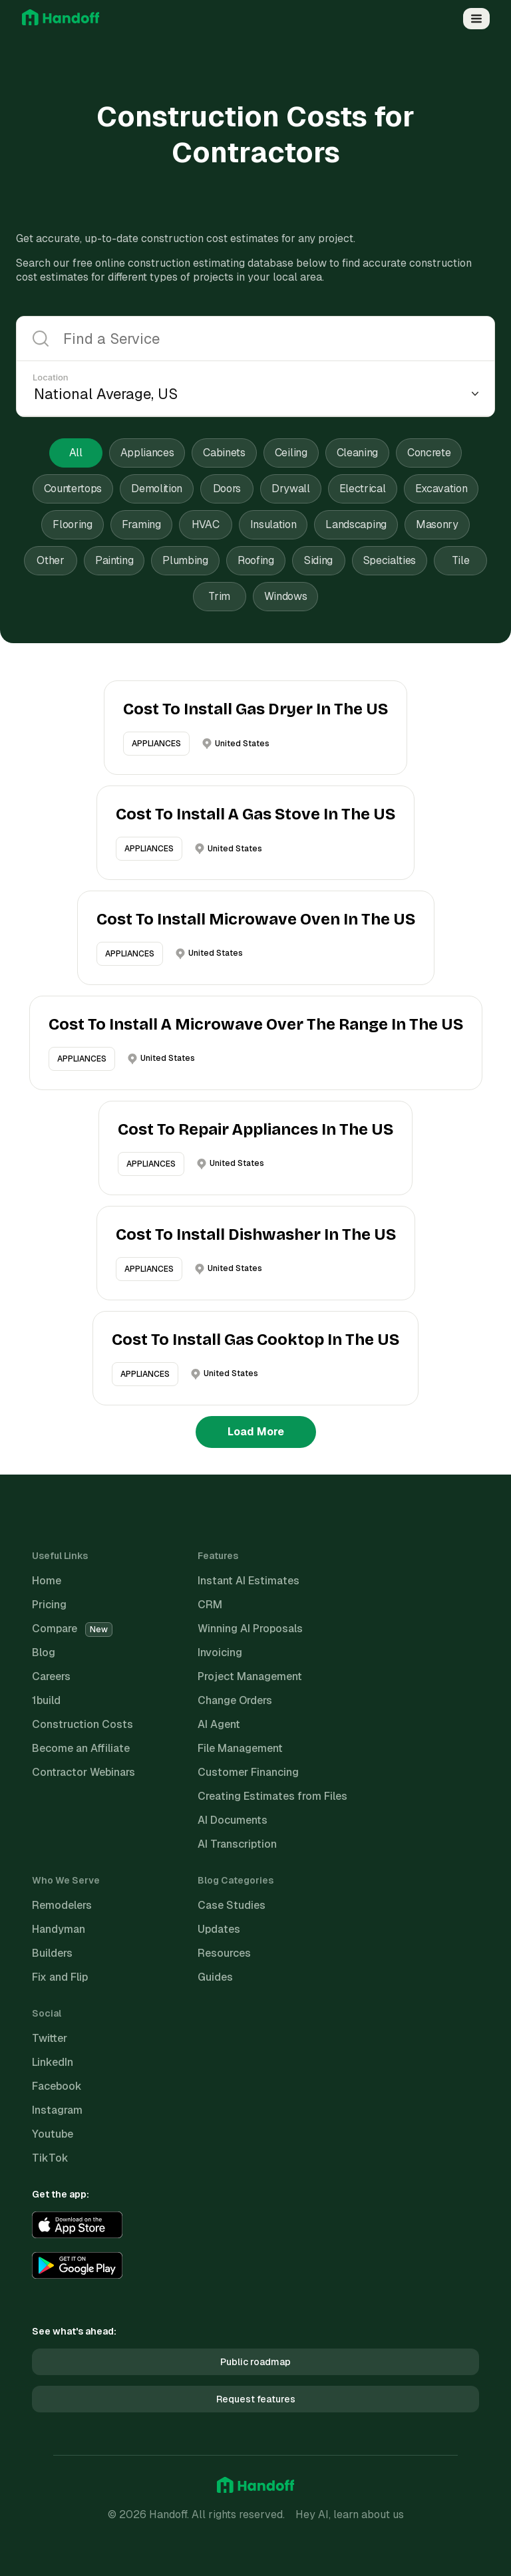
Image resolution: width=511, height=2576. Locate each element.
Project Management (250, 1676)
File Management (240, 1748)
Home (46, 1581)
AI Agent (219, 1724)
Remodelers (62, 1905)
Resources (224, 1953)
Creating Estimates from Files (272, 1796)
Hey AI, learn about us (349, 2514)
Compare (72, 1629)
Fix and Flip (60, 1977)
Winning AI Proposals (250, 1629)
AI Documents (232, 1820)
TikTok (50, 2158)
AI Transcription (237, 1844)
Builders (52, 1953)
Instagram (57, 2110)
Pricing (49, 1605)
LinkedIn (52, 2062)
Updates (219, 1929)
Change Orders (235, 1700)
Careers (51, 1676)
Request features (255, 2399)
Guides (215, 1977)
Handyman (58, 1929)
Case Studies (231, 1905)
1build (46, 1700)
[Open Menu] (476, 18)
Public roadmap (255, 2362)
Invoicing (220, 1652)
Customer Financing (248, 1772)
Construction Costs (82, 1724)
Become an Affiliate (81, 1748)
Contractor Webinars (83, 1772)
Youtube (52, 2134)
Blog (43, 1652)
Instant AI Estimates (248, 1581)
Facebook (57, 2086)
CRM (210, 1605)
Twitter (49, 2038)
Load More (256, 1432)
